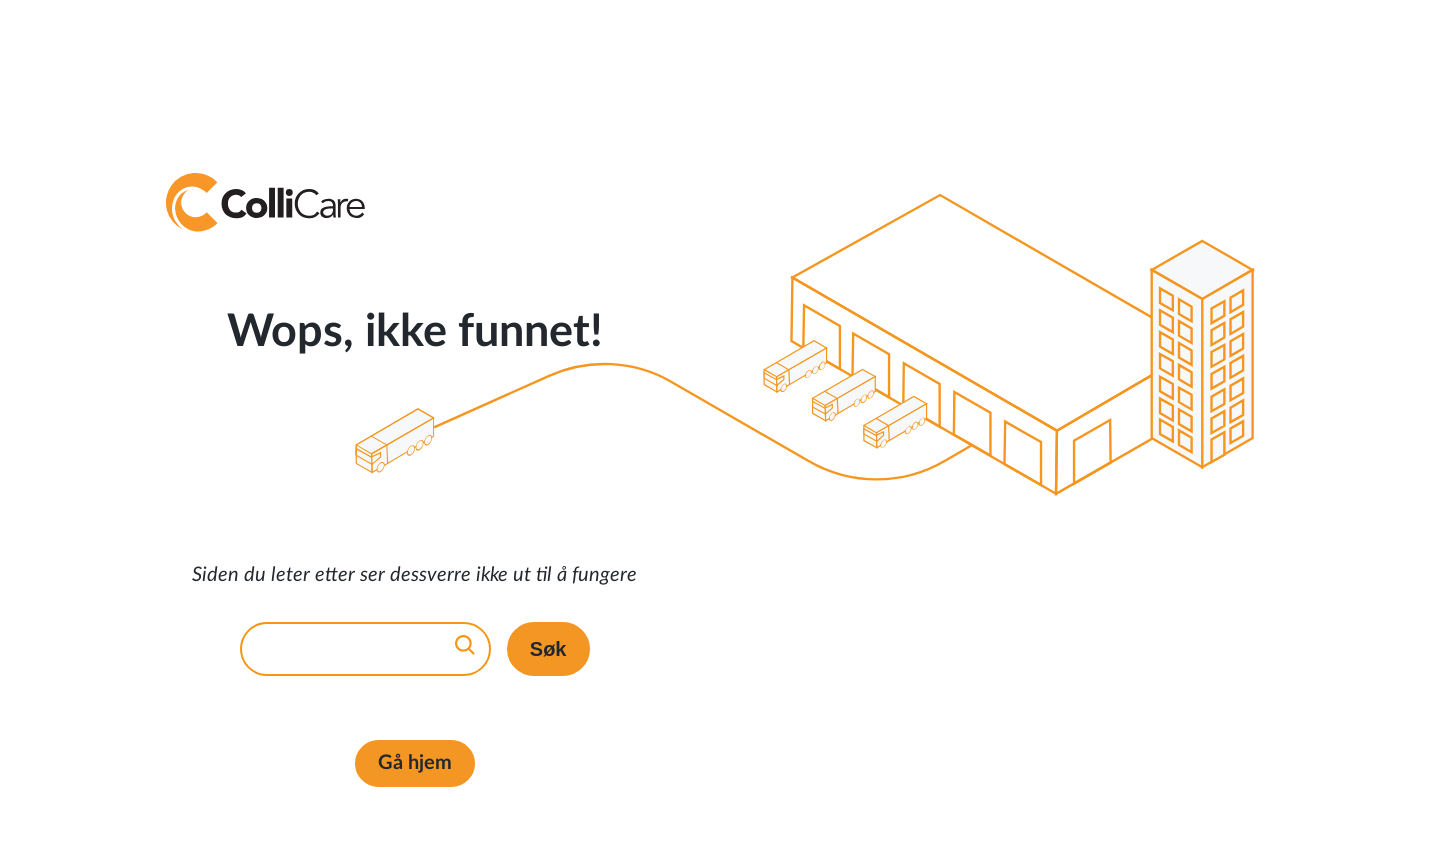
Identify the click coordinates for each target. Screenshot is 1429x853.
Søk (548, 649)
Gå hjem (415, 763)
